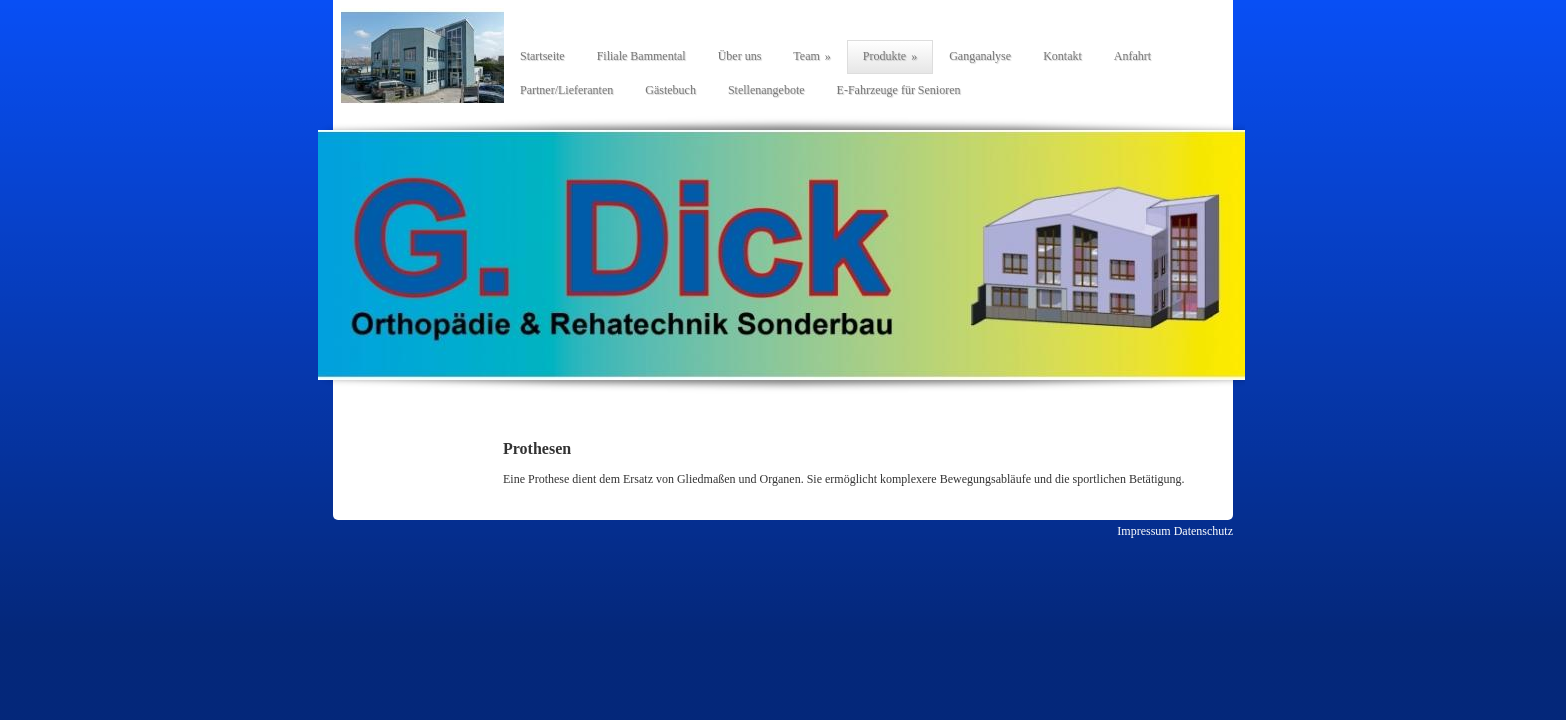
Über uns (740, 56)
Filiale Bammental (641, 56)
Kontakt (1062, 56)
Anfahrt (1132, 56)
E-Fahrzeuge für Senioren (899, 90)
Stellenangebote (766, 90)
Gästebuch (670, 90)
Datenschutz (1203, 531)
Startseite (542, 56)
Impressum (1143, 531)
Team (806, 56)
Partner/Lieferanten (566, 90)
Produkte (884, 56)
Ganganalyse (980, 56)
